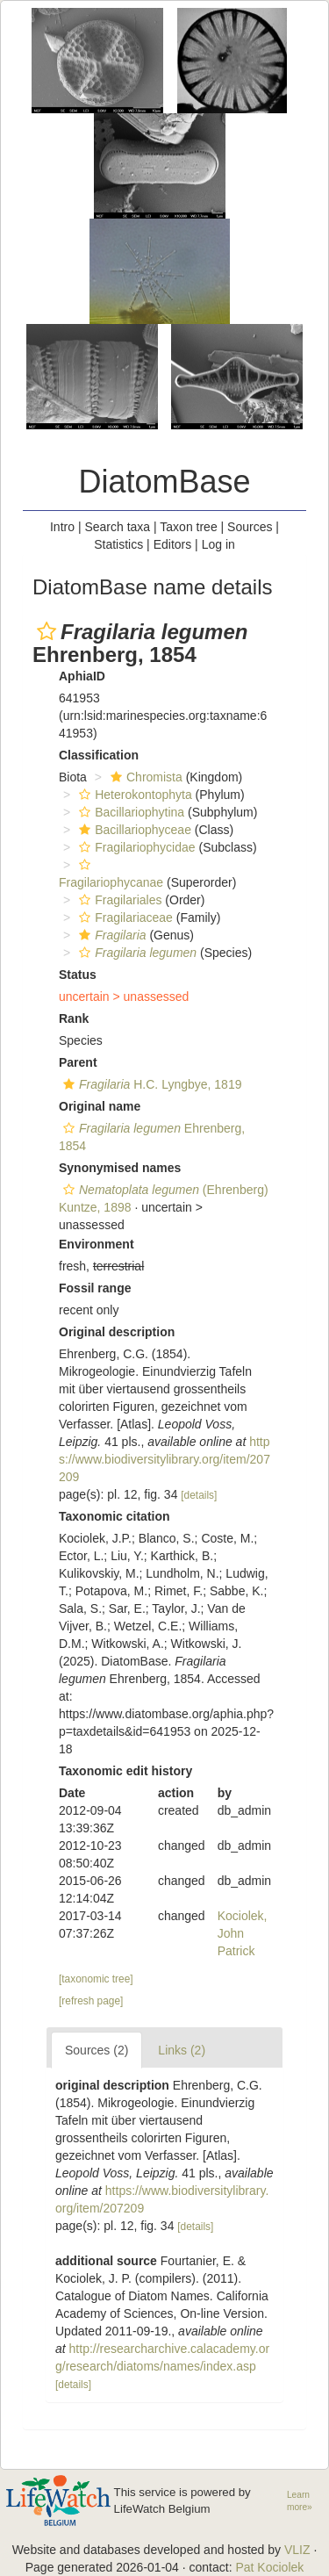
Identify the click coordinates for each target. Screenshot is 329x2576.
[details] (199, 1495)
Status (78, 975)
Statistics (118, 544)
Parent (78, 1062)
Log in (218, 544)
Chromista (144, 777)
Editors (173, 544)
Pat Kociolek (269, 2567)
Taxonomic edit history (125, 1771)
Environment (96, 1244)
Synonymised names (120, 1168)
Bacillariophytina (129, 812)
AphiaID (82, 676)
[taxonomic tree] (96, 1979)
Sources (249, 527)
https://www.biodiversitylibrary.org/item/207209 (164, 1459)
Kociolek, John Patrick (243, 1933)
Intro (62, 527)
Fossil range (95, 1288)
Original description (117, 1332)
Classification (99, 755)
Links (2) (181, 2050)
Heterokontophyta (133, 795)
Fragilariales (118, 900)
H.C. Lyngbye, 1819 (150, 1084)
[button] (46, 631)
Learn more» (299, 2501)
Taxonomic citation (114, 1516)
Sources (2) (96, 2050)
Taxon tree (188, 527)
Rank (74, 1018)
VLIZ (297, 2550)
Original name (99, 1106)
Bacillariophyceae (133, 830)
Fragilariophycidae (135, 847)
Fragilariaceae (124, 917)
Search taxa (117, 527)
